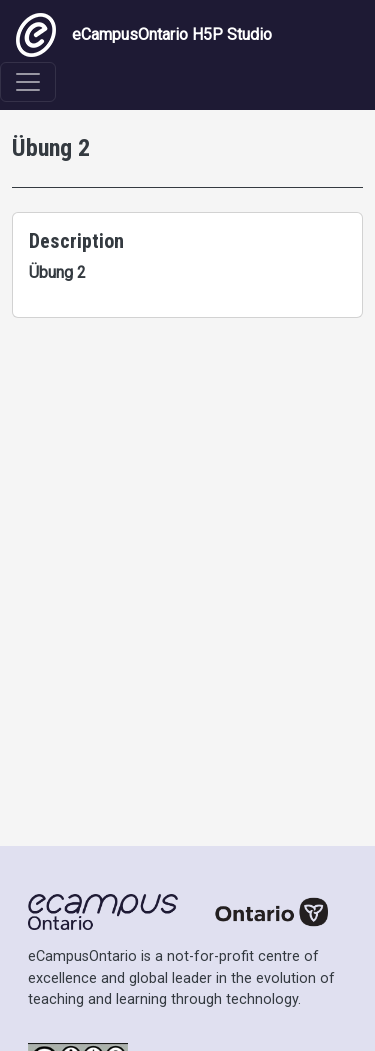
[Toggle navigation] (28, 82)
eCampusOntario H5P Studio (144, 35)
